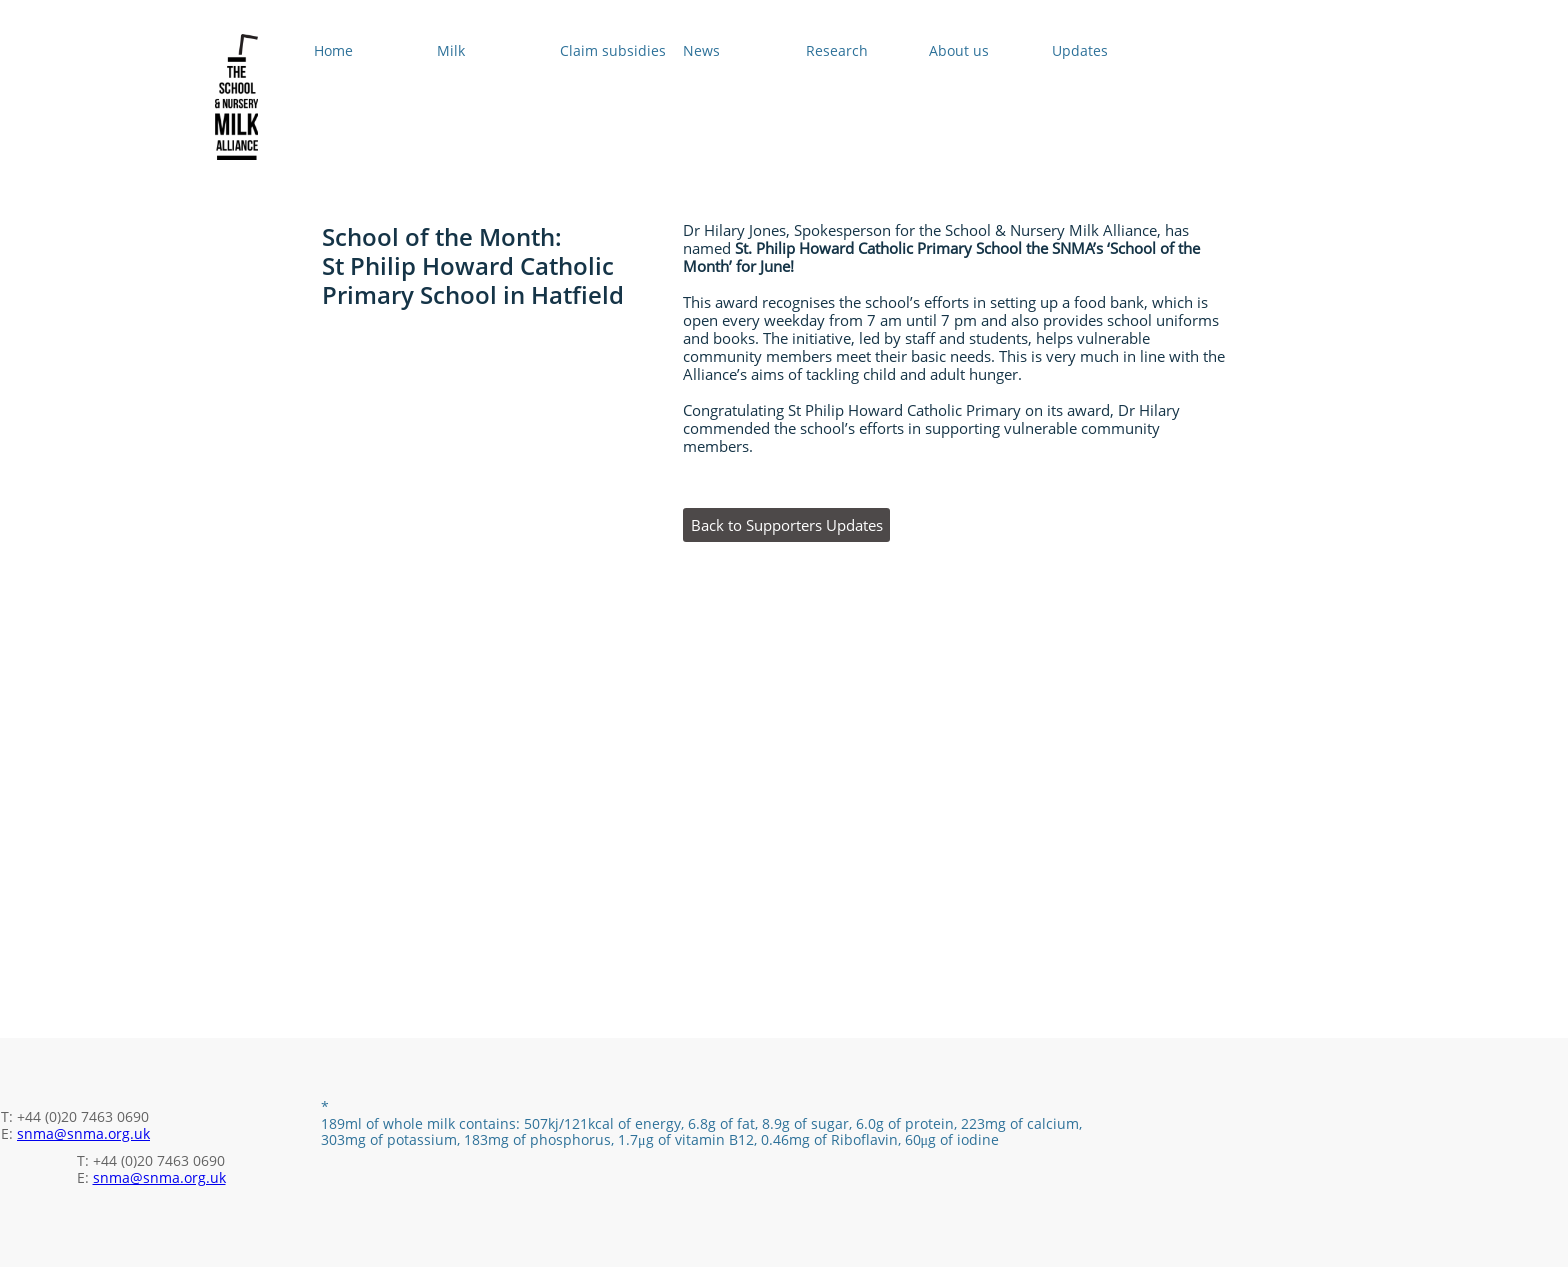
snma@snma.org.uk (83, 1133)
